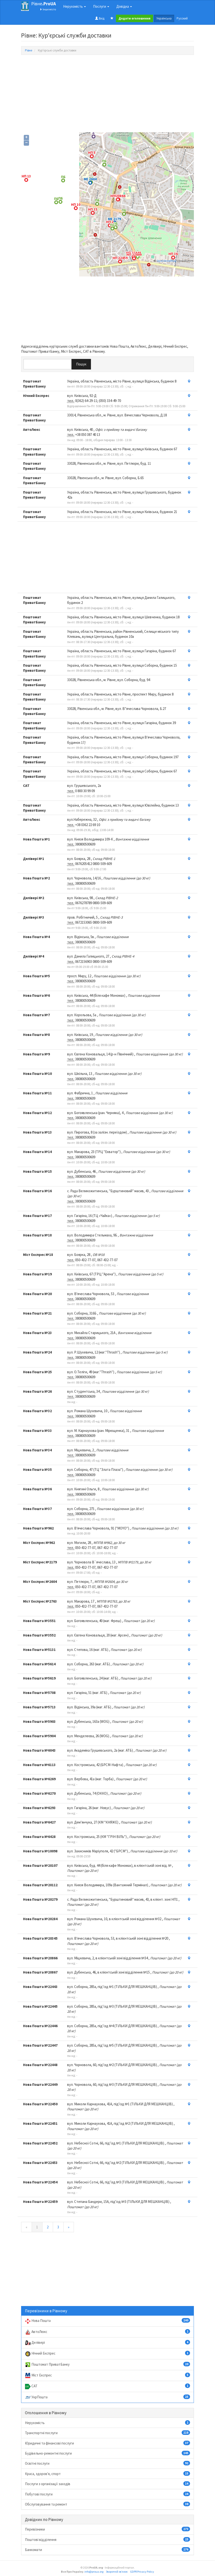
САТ (107, 2386)
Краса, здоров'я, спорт (107, 2473)
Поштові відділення (107, 2539)
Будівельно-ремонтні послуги (107, 2453)
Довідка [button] (124, 6)
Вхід (99, 18)
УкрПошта (107, 2397)
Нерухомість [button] (74, 6)
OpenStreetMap (166, 261)
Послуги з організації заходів (107, 2483)
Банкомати (107, 2549)
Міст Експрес (107, 2375)
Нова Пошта (107, 2321)
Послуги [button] (101, 6)
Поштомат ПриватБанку (107, 2365)
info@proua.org (93, 2571)
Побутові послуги (107, 2494)
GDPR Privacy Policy (142, 2571)
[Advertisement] (107, 93)
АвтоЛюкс (107, 2332)
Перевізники (107, 2529)
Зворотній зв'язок (117, 2571)
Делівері (107, 2343)
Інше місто (48, 9)
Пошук (81, 364)
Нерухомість (107, 2422)
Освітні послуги (107, 2463)
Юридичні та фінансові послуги (107, 2443)
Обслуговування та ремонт (107, 2504)
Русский (182, 18)
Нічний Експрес (107, 2354)
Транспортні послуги (107, 2432)
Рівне (43, 3)
